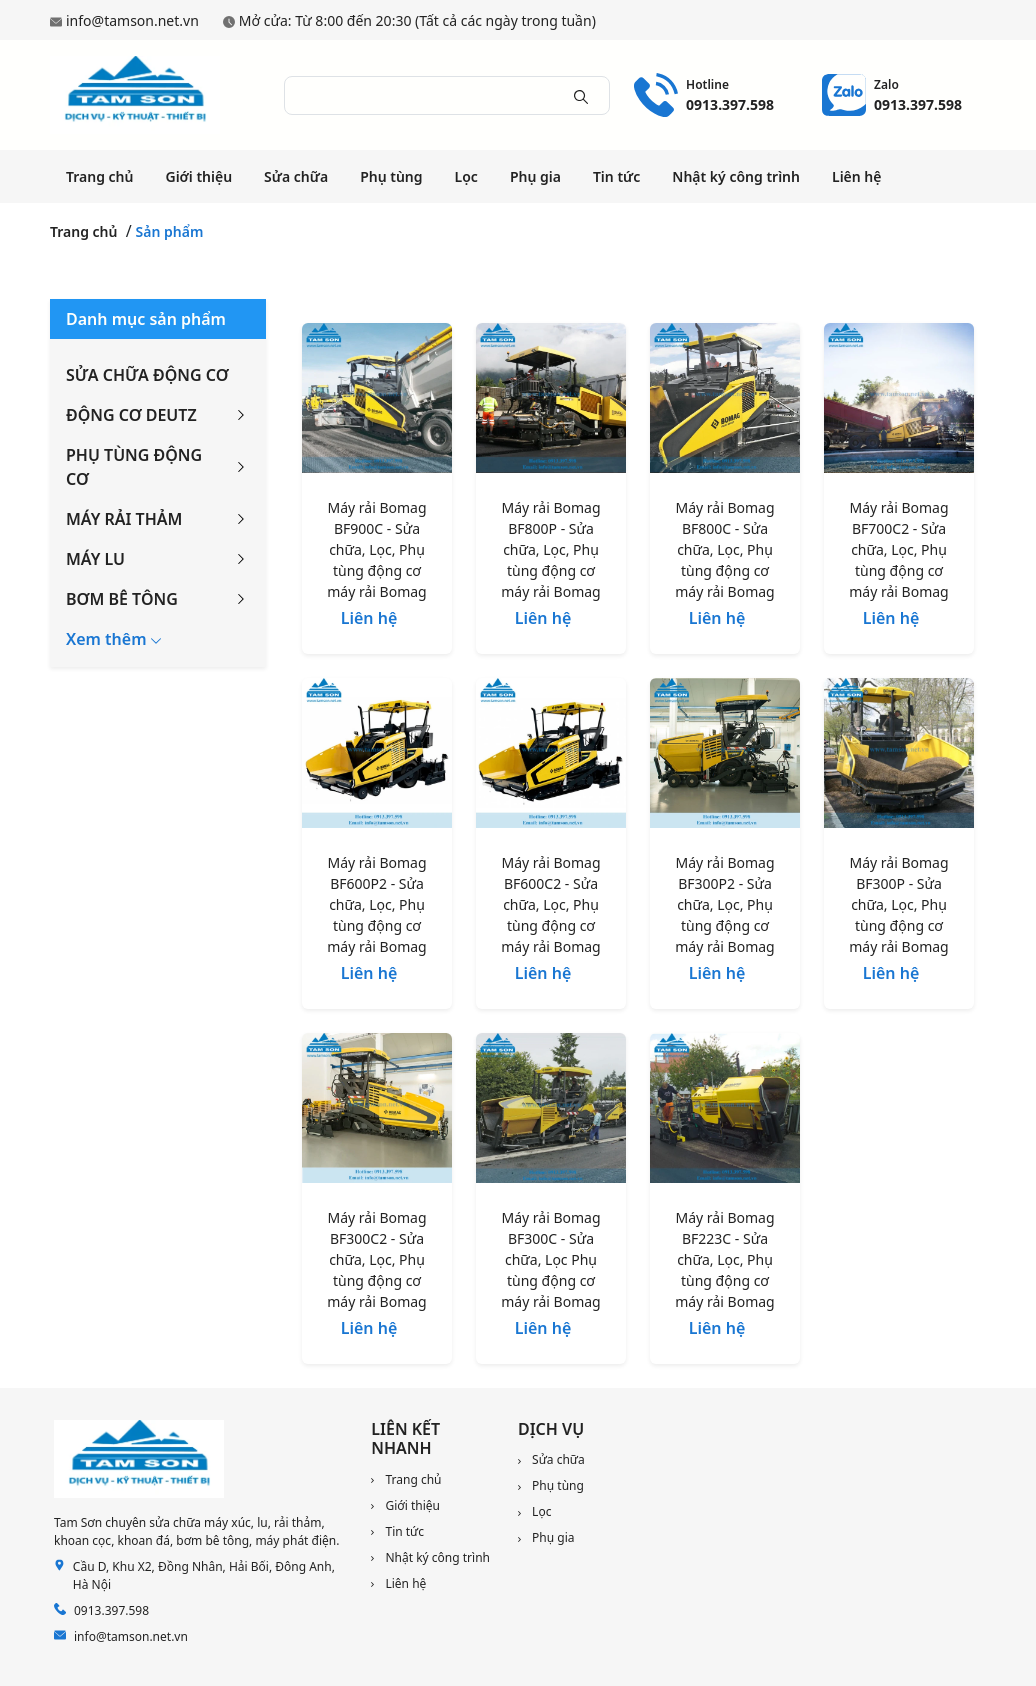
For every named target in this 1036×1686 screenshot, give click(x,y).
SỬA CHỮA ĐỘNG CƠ (147, 375)
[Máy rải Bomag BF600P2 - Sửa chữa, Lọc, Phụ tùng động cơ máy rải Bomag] (377, 757)
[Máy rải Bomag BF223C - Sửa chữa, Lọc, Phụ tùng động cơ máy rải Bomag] (725, 1112)
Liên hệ (857, 176)
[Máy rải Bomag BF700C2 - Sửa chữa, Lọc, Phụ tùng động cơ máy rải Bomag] (899, 402)
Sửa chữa (296, 176)
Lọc (466, 176)
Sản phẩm (170, 231)
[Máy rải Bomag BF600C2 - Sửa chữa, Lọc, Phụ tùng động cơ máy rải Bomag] (551, 757)
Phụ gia (535, 176)
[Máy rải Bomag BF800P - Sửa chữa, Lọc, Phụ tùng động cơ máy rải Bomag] (551, 402)
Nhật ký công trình (736, 176)
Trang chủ (99, 176)
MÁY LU (95, 559)
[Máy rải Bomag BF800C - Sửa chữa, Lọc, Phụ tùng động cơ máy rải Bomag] (725, 402)
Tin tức (616, 176)
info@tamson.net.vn (132, 20)
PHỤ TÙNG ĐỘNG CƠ (134, 467)
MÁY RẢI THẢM (124, 519)
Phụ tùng (391, 176)
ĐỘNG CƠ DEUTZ (131, 415)
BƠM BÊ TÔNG (122, 599)
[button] (113, 639)
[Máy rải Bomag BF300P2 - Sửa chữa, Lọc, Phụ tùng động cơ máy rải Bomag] (725, 757)
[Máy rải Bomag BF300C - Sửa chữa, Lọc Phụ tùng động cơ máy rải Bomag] (551, 1112)
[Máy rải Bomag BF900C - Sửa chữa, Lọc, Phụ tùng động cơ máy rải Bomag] (377, 402)
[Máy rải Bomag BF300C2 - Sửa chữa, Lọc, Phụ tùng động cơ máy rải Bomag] (377, 1112)
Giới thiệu (198, 176)
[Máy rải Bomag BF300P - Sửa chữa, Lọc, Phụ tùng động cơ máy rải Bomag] (899, 757)
